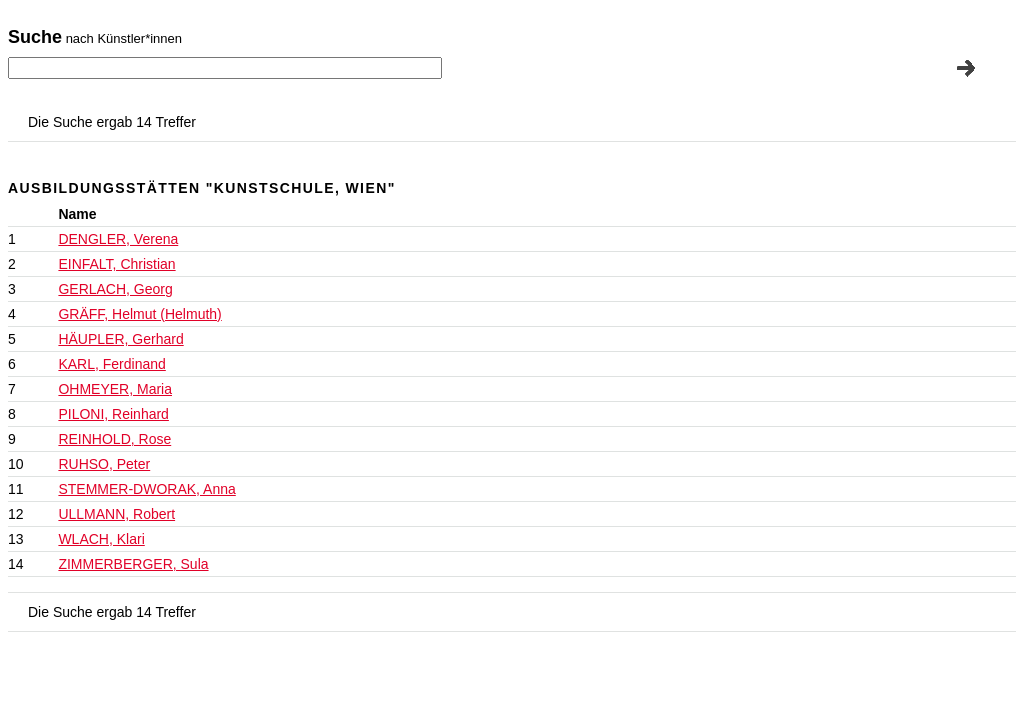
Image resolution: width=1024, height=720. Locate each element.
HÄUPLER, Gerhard (120, 339)
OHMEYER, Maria (115, 389)
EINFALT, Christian (116, 264)
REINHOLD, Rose (114, 439)
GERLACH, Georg (115, 289)
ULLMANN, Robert (116, 514)
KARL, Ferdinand (111, 364)
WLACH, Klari (101, 539)
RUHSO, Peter (104, 464)
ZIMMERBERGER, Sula (133, 564)
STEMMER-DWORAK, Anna (146, 489)
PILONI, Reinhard (113, 414)
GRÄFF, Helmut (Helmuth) (139, 314)
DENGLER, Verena (118, 239)
